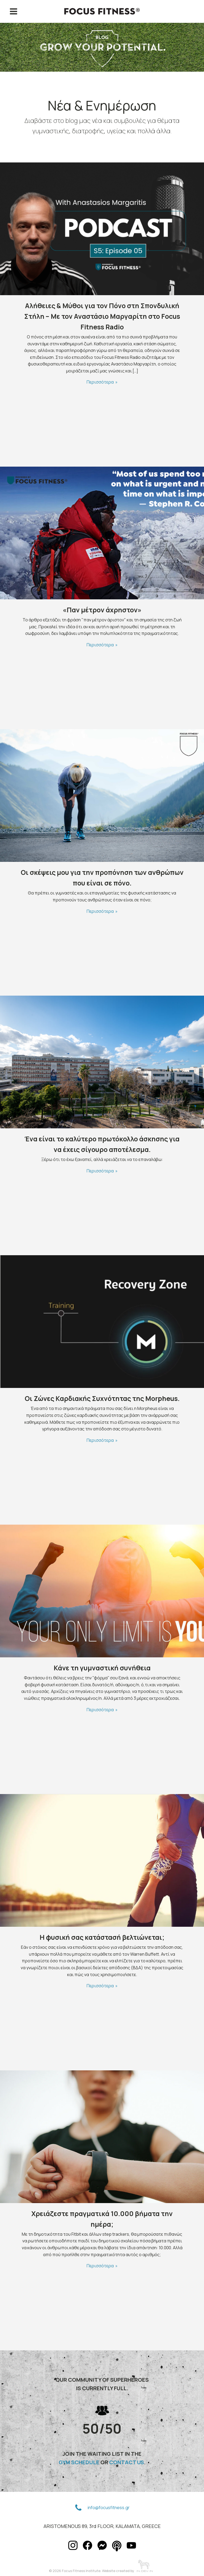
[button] (78, 2508)
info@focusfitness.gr (109, 2507)
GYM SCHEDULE (79, 2462)
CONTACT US (126, 2462)
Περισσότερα (100, 382)
